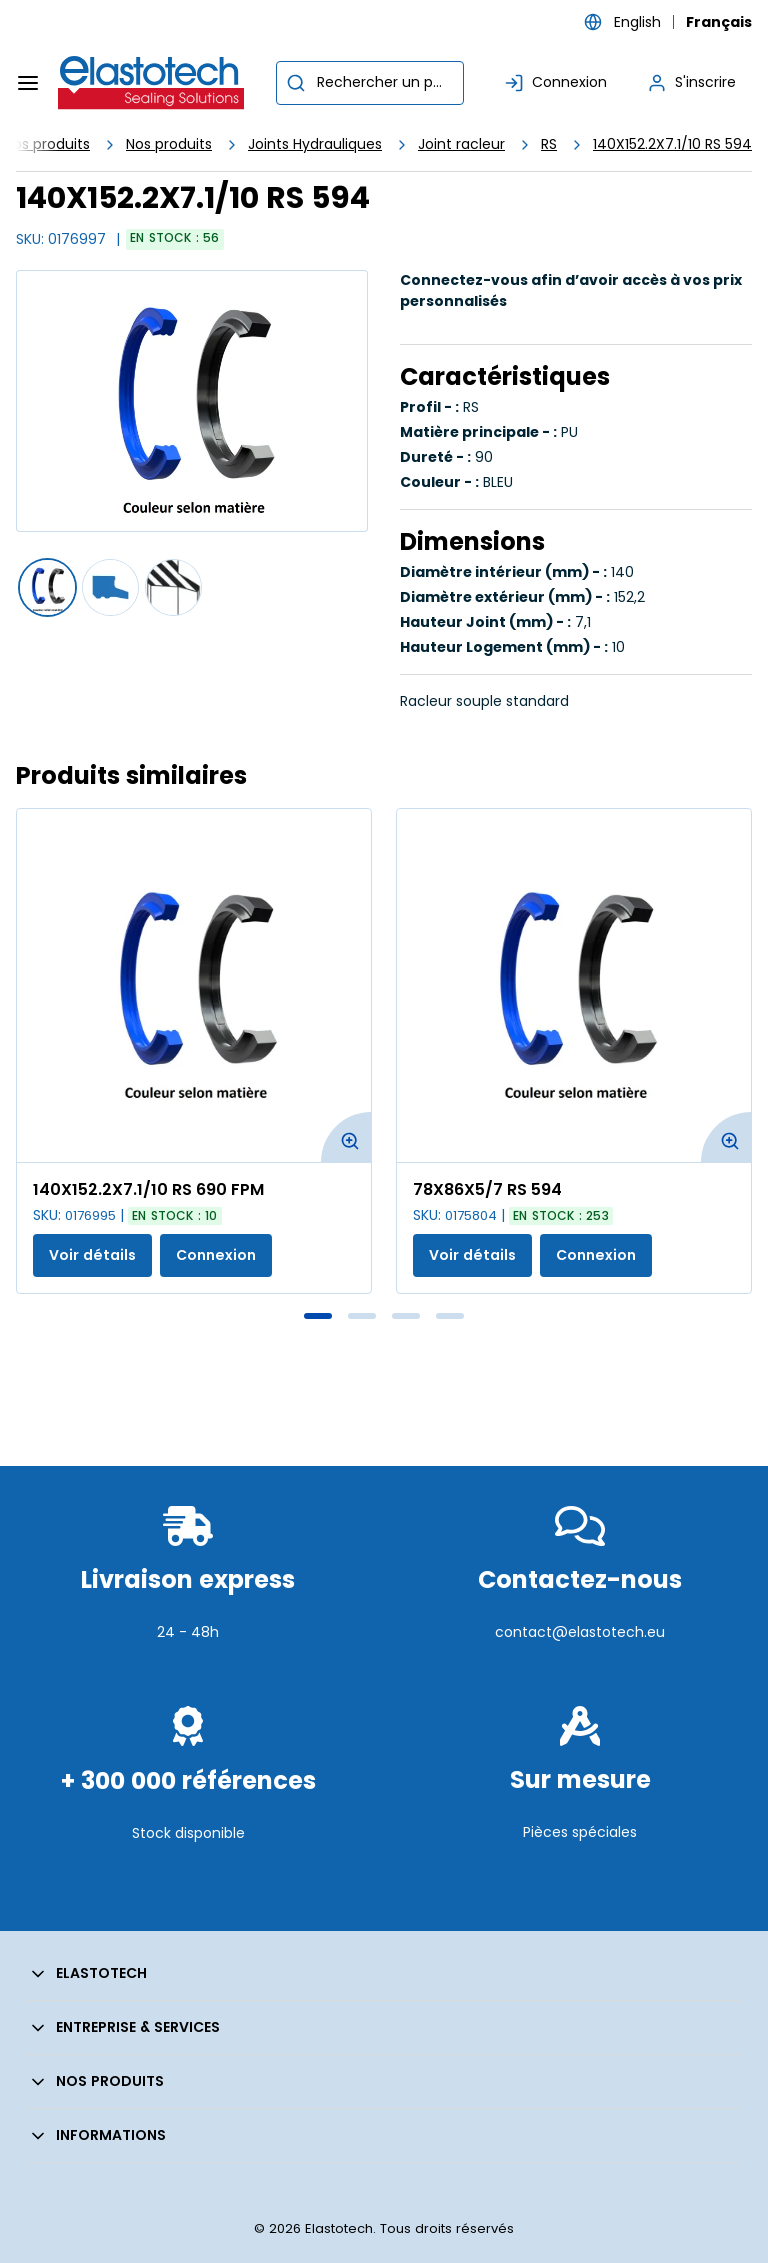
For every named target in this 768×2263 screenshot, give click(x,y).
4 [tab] (450, 1316)
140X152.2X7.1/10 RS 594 (672, 144)
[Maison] (152, 83)
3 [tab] (406, 1316)
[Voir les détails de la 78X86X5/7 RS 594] (574, 985)
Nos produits (169, 144)
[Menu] (28, 83)
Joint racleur (461, 144)
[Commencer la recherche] (296, 83)
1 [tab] (318, 1316)
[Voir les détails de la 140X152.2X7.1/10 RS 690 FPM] (194, 985)
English (637, 22)
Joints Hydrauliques (315, 144)
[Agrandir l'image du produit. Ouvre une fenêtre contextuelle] (346, 1137)
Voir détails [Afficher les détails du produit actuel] (92, 1255)
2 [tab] (362, 1316)
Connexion (216, 1255)
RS (549, 144)
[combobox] (370, 83)
